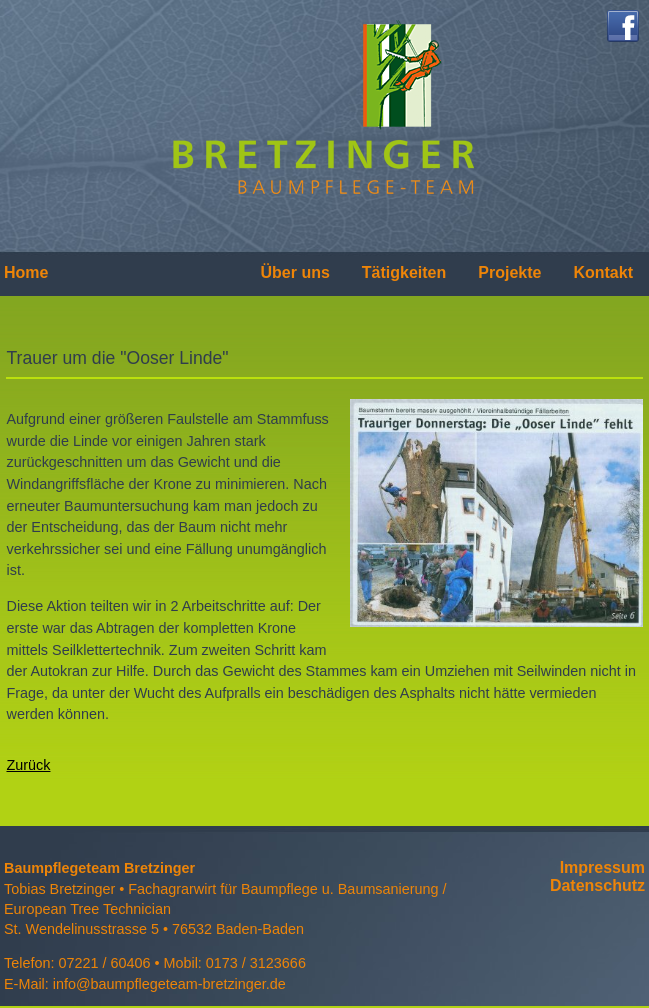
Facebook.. (623, 26)
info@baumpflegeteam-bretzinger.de (169, 984)
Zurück (28, 765)
